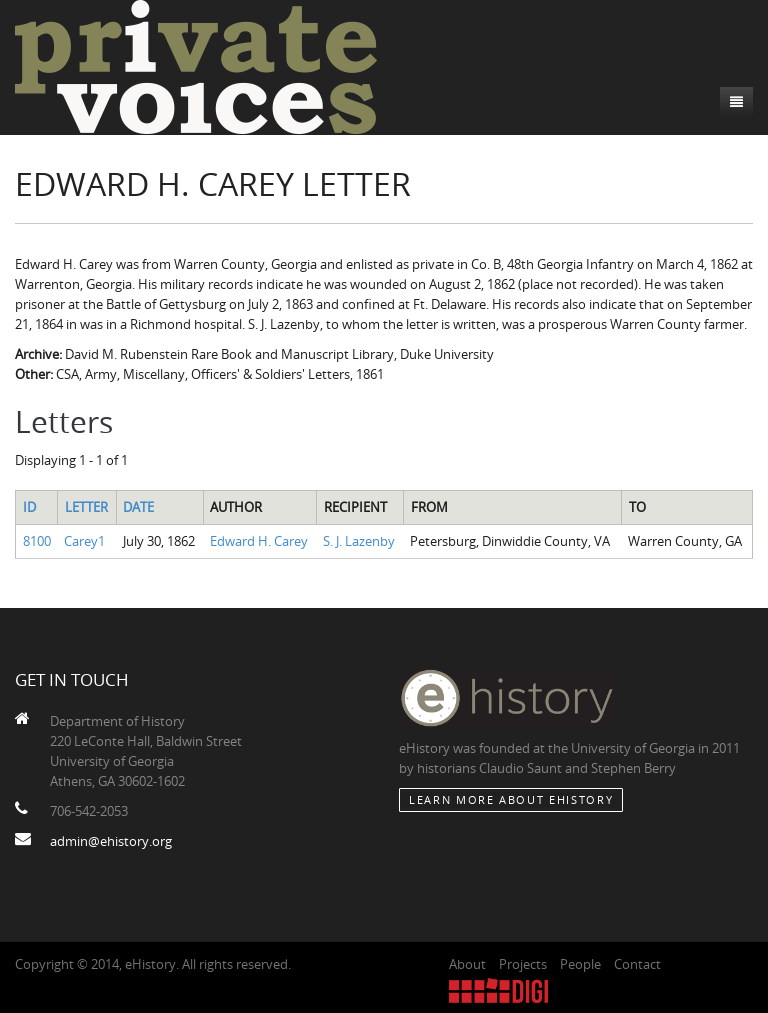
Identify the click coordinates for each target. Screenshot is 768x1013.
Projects (523, 964)
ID (29, 507)
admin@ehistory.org (111, 841)
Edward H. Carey (259, 541)
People (580, 964)
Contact (637, 964)
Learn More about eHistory (511, 799)
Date (138, 507)
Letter (86, 507)
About (467, 964)
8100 (37, 541)
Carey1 (84, 541)
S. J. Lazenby (359, 541)
